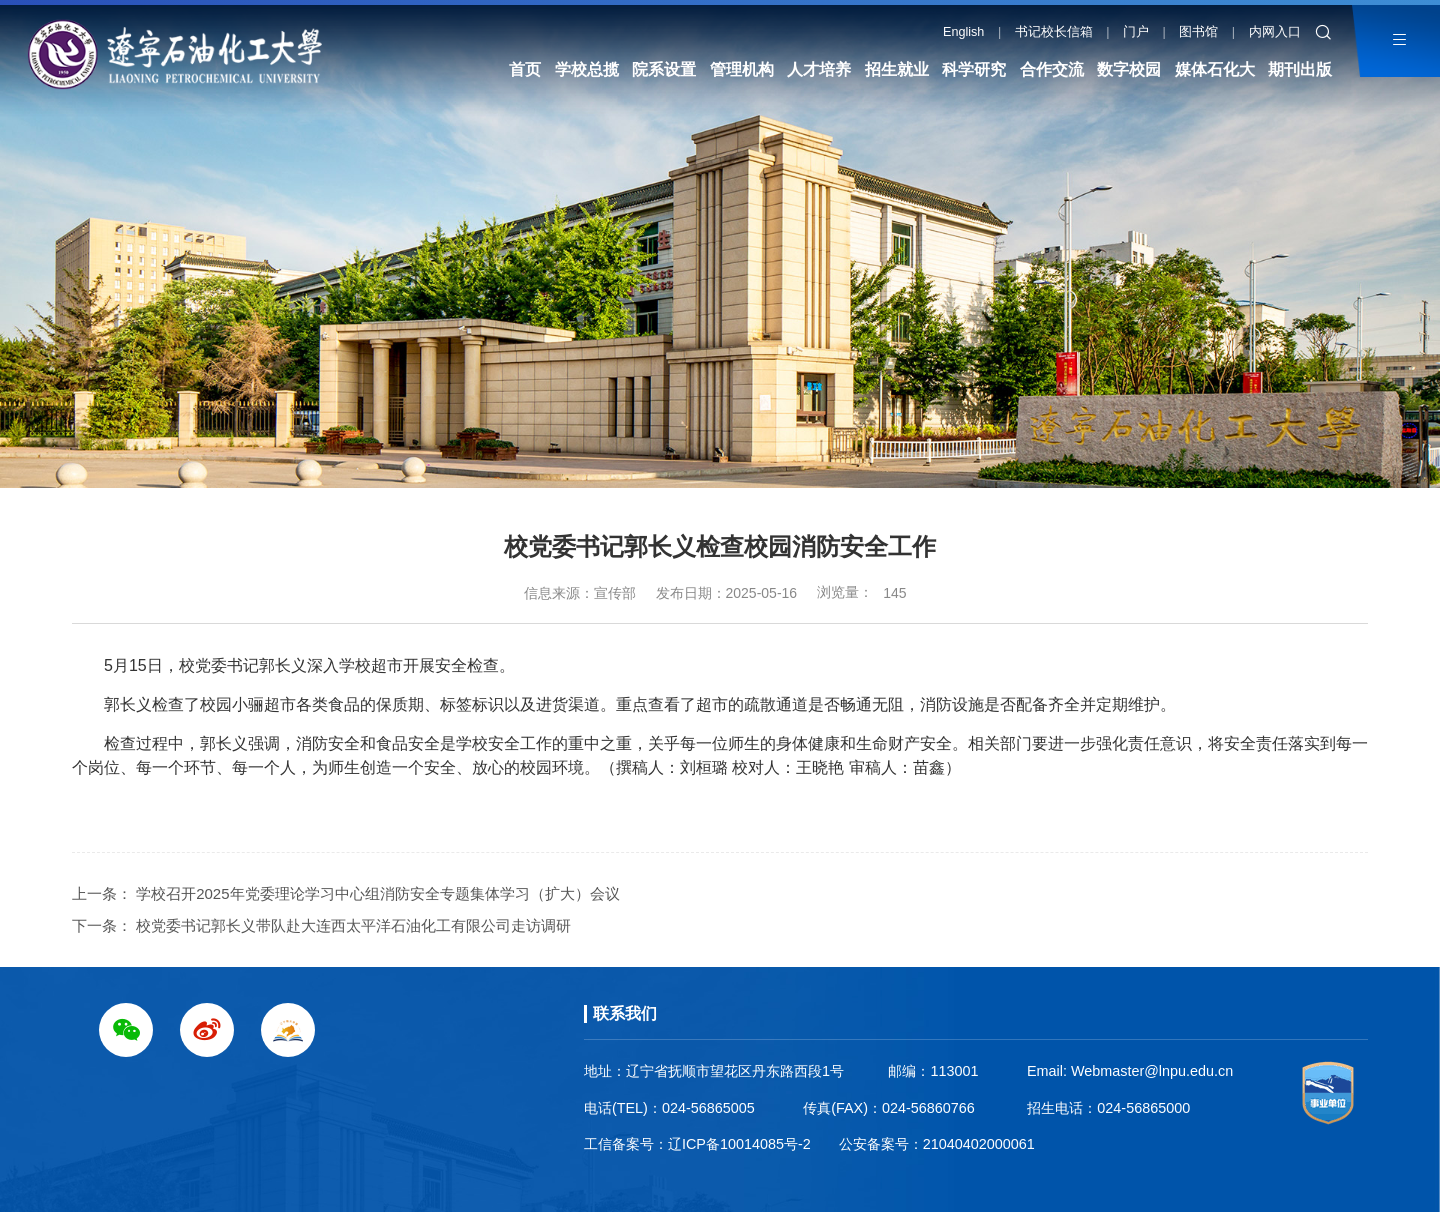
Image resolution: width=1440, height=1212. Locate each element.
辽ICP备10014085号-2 (739, 1144)
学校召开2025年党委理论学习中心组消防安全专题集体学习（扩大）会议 (377, 893)
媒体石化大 (1215, 69)
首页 (525, 69)
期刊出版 (1300, 69)
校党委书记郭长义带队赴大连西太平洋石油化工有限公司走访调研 (353, 925)
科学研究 (974, 69)
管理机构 (742, 69)
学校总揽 (587, 69)
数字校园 (1129, 69)
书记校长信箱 (1054, 32)
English (963, 32)
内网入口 (1275, 32)
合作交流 (1052, 69)
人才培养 (819, 69)
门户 (1136, 32)
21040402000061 (979, 1144)
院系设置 (664, 69)
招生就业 (897, 69)
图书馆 (1198, 32)
